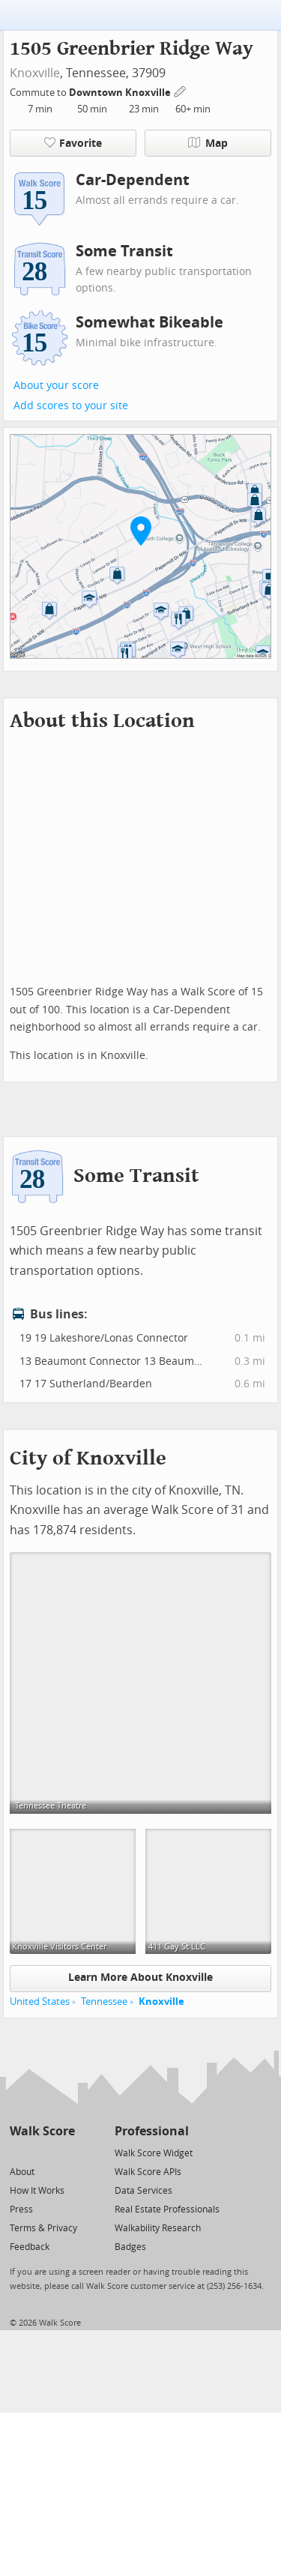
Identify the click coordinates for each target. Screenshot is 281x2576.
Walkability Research (158, 2228)
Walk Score (42, 2131)
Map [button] (208, 143)
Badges (130, 2247)
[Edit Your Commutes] (180, 90)
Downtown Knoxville (121, 92)
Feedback (29, 2247)
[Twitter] (18, 2152)
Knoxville (35, 73)
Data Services (143, 2191)
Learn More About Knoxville (140, 1977)
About (22, 2172)
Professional (152, 2131)
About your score (56, 385)
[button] (141, 530)
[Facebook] (41, 2152)
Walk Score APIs (148, 2172)
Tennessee (104, 2001)
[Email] (64, 2152)
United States (40, 2001)
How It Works (37, 2191)
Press (21, 2209)
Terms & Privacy (43, 2228)
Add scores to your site (70, 405)
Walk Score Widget (154, 2153)
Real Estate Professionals (167, 2209)
